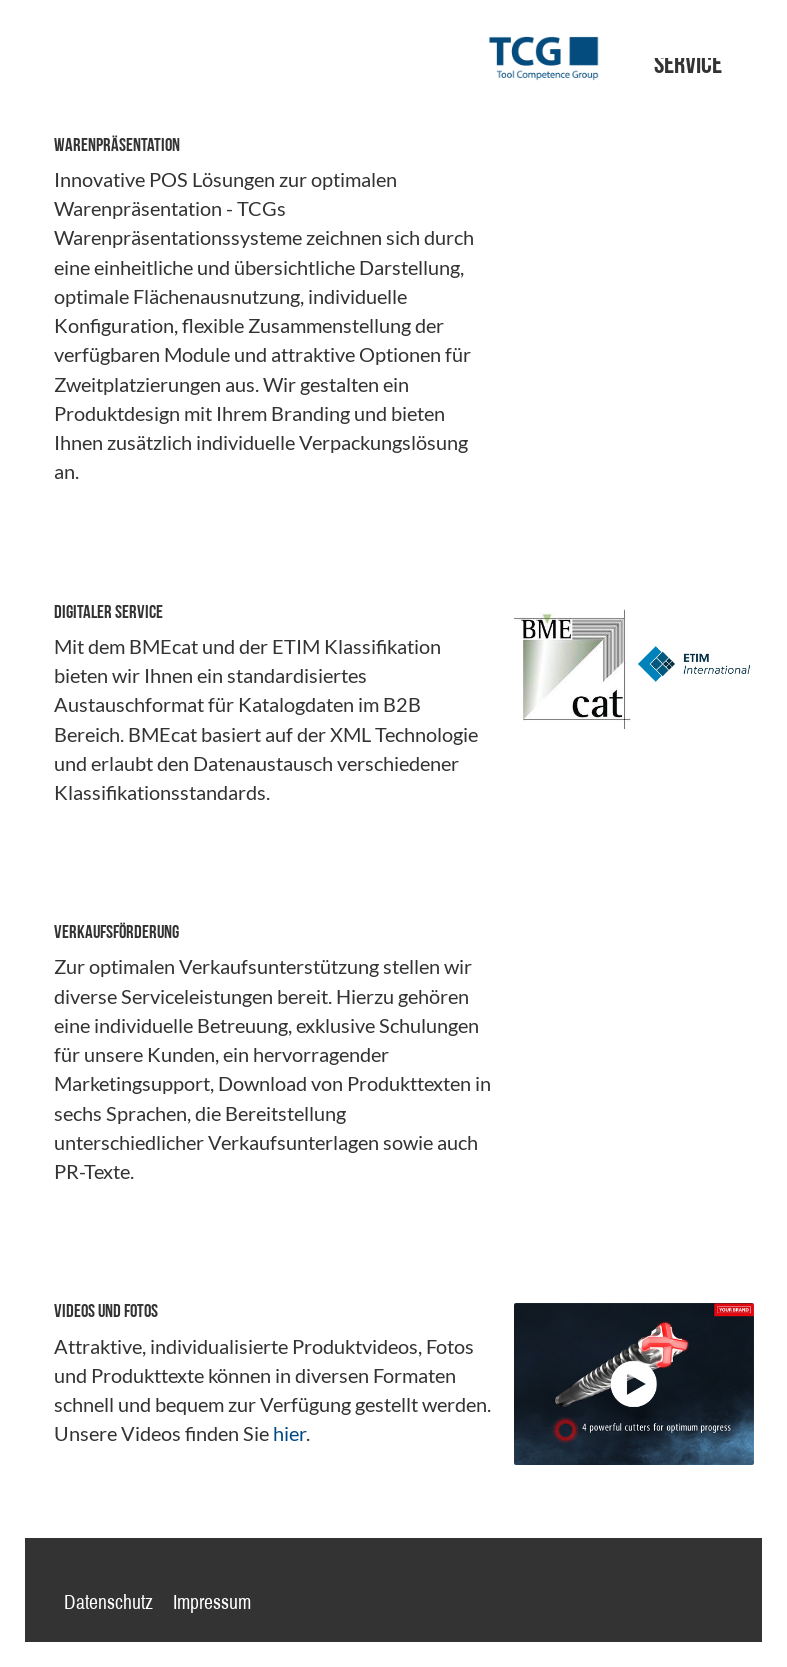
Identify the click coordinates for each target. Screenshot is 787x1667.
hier (289, 1433)
